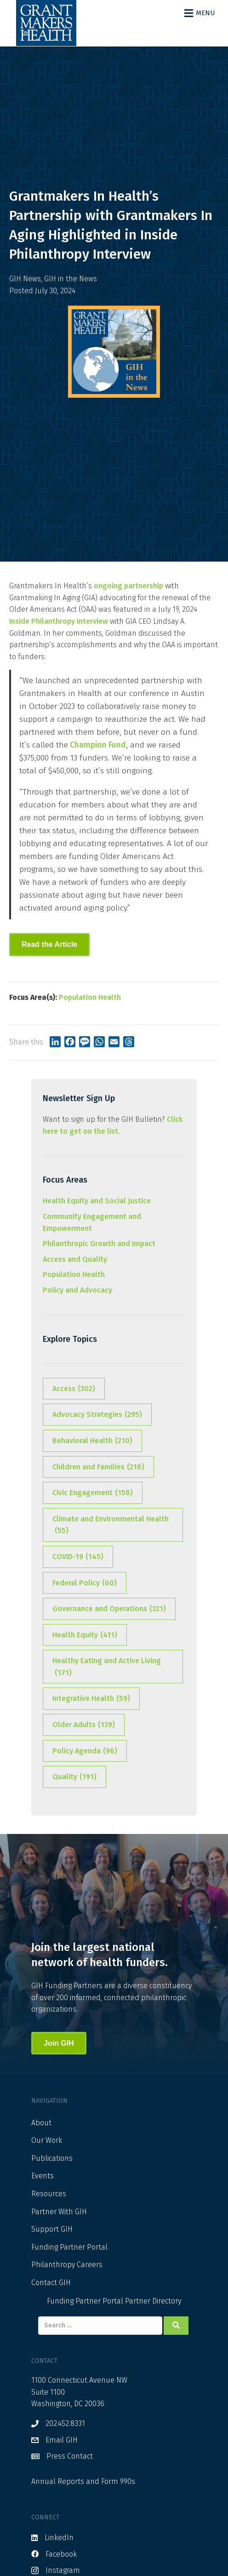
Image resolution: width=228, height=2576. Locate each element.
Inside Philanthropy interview (58, 621)
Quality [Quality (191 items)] (74, 1777)
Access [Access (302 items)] (73, 1389)
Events (42, 2175)
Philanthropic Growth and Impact (99, 1243)
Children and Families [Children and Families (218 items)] (98, 1467)
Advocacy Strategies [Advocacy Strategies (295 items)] (97, 1415)
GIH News (25, 278)
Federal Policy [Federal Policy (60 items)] (84, 1583)
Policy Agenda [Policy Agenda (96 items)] (84, 1751)
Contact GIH (51, 2282)
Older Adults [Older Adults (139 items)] (83, 1725)
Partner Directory (153, 2301)
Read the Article (49, 944)
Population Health (90, 997)
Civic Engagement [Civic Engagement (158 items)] (92, 1493)
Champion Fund (97, 745)
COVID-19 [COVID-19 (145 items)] (77, 1557)
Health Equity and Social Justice (97, 1200)
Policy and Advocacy (77, 1290)
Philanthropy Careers (67, 2264)
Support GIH (52, 2229)
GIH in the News (70, 278)
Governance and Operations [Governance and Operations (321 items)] (109, 1609)
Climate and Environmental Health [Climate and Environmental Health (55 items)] (110, 1525)
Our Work (46, 2140)
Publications (52, 2158)
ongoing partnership (128, 585)
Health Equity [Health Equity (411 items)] (84, 1635)
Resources (48, 2193)
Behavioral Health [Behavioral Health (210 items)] (92, 1441)
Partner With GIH (59, 2211)
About (41, 2122)
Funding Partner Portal (69, 2247)
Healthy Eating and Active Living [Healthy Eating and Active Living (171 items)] (106, 1667)
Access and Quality (75, 1259)
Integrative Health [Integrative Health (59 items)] (91, 1699)
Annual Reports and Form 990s (83, 2481)
